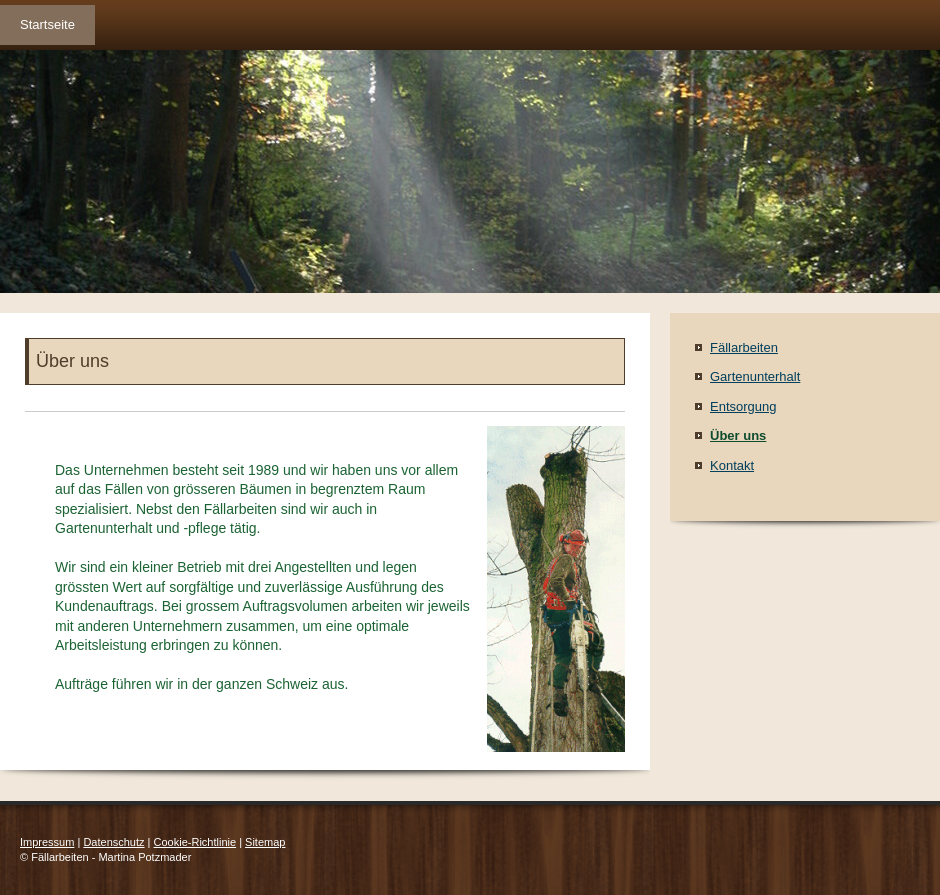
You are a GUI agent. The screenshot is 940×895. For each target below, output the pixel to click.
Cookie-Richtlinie (195, 842)
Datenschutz (113, 842)
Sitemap (265, 842)
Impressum (47, 842)
